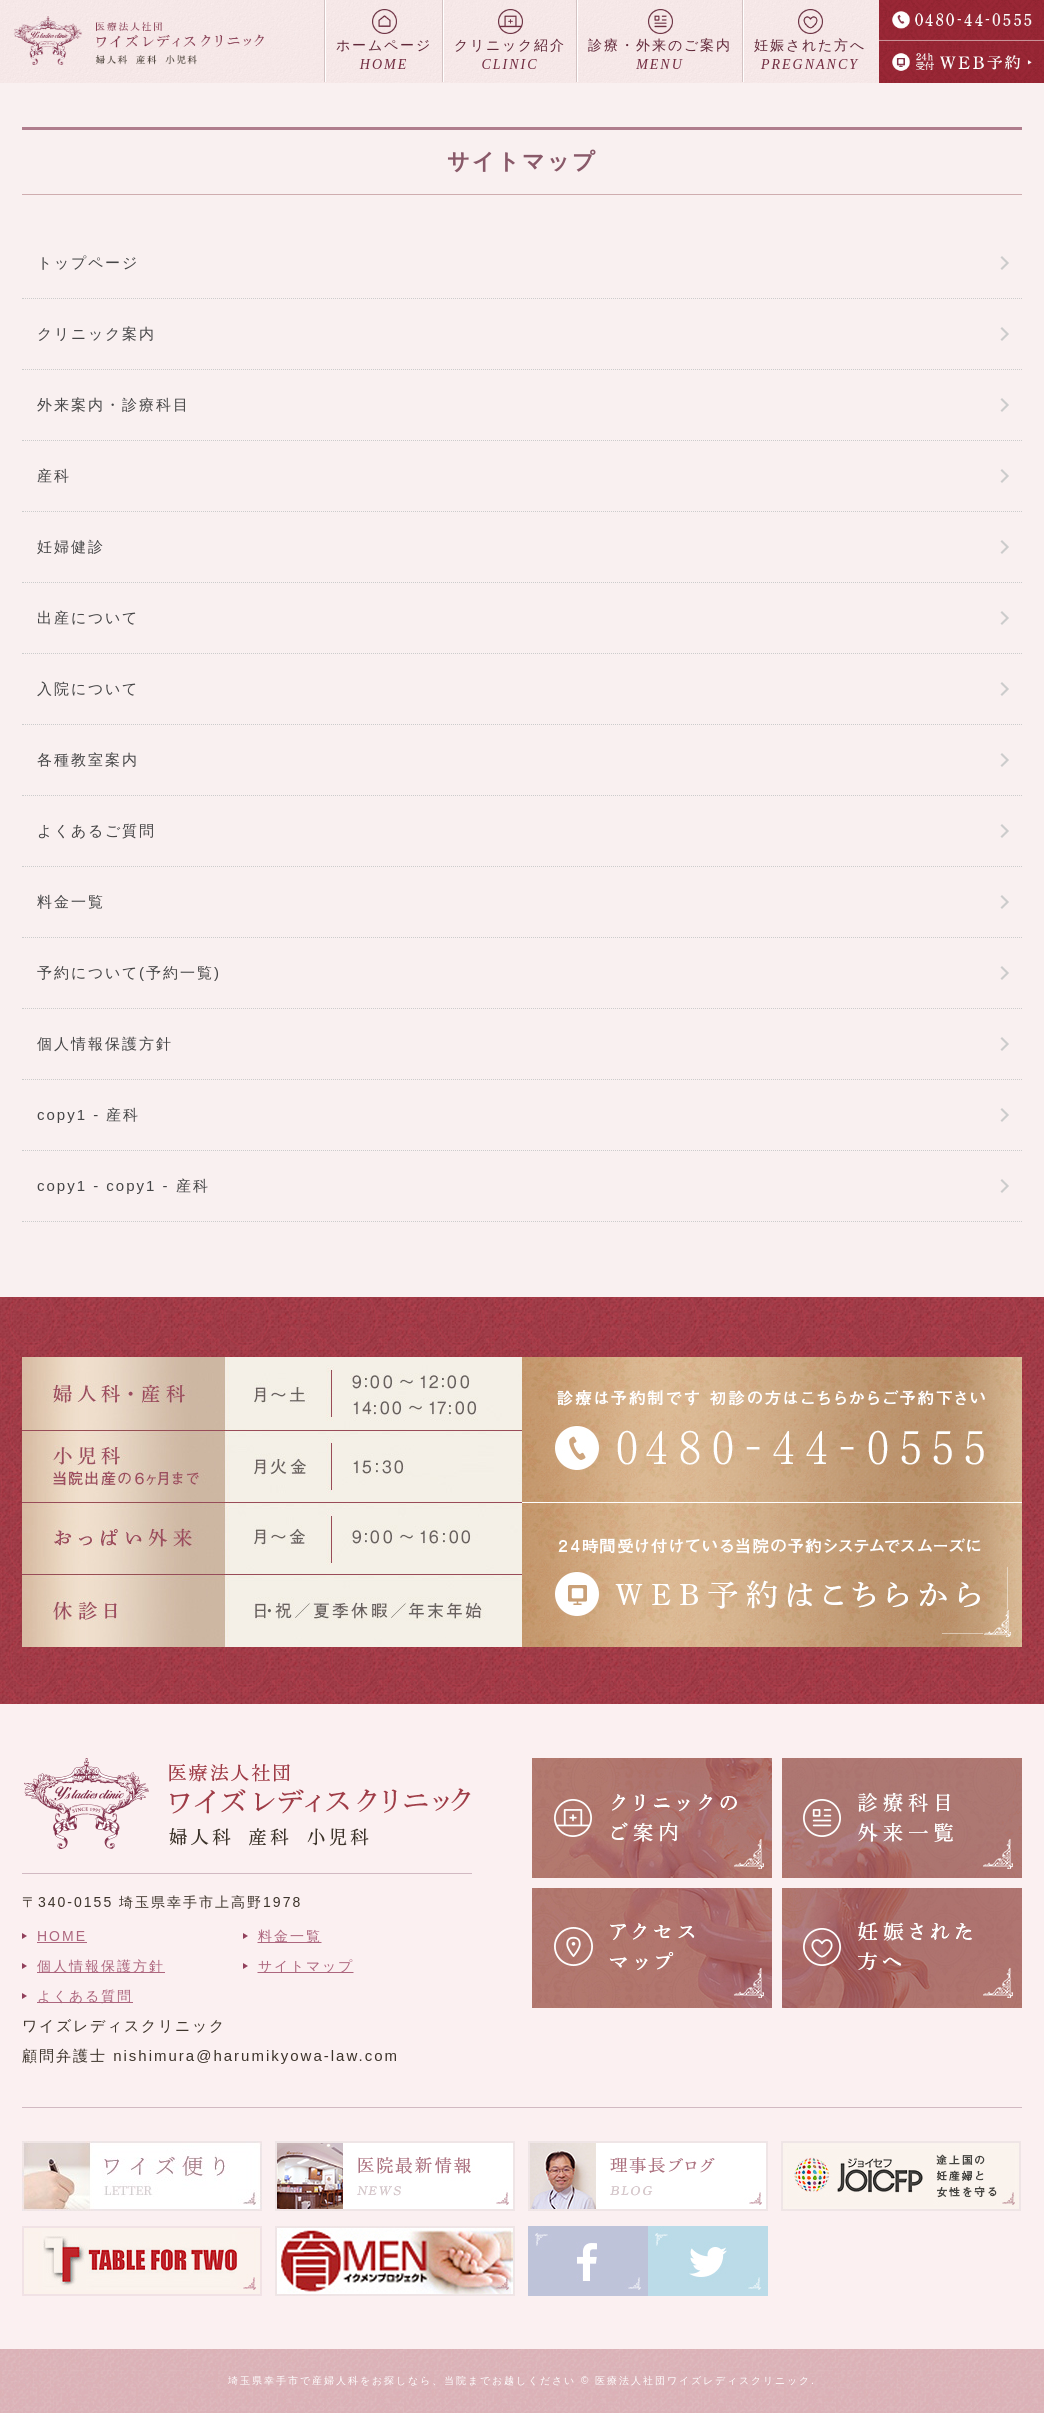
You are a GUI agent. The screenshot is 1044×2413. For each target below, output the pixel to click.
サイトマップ (306, 1966)
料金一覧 (71, 901)
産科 (54, 475)
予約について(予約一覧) (129, 972)
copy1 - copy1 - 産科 (123, 1185)
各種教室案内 (88, 759)
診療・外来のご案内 (660, 41)
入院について (88, 688)
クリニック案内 (96, 333)
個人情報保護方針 (105, 1043)
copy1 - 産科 (88, 1114)
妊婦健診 (71, 546)
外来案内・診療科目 (113, 404)
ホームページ (384, 41)
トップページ (88, 262)
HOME (62, 1936)
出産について (88, 617)
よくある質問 (85, 1996)
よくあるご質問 (96, 830)
